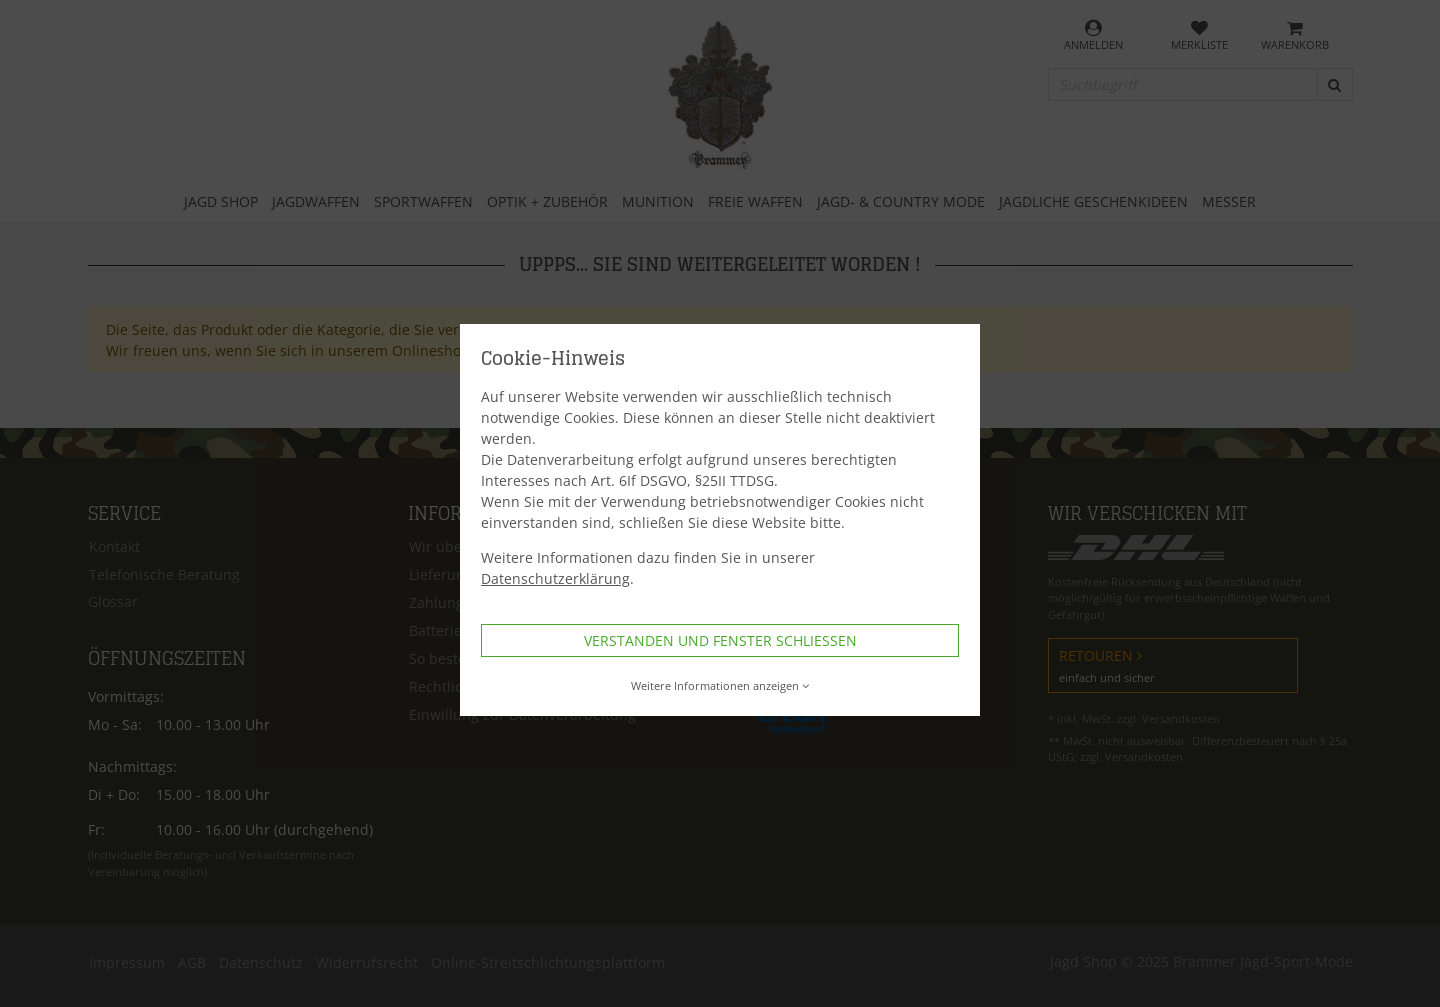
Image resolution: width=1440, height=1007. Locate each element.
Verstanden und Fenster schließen (720, 640)
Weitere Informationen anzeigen (720, 685)
